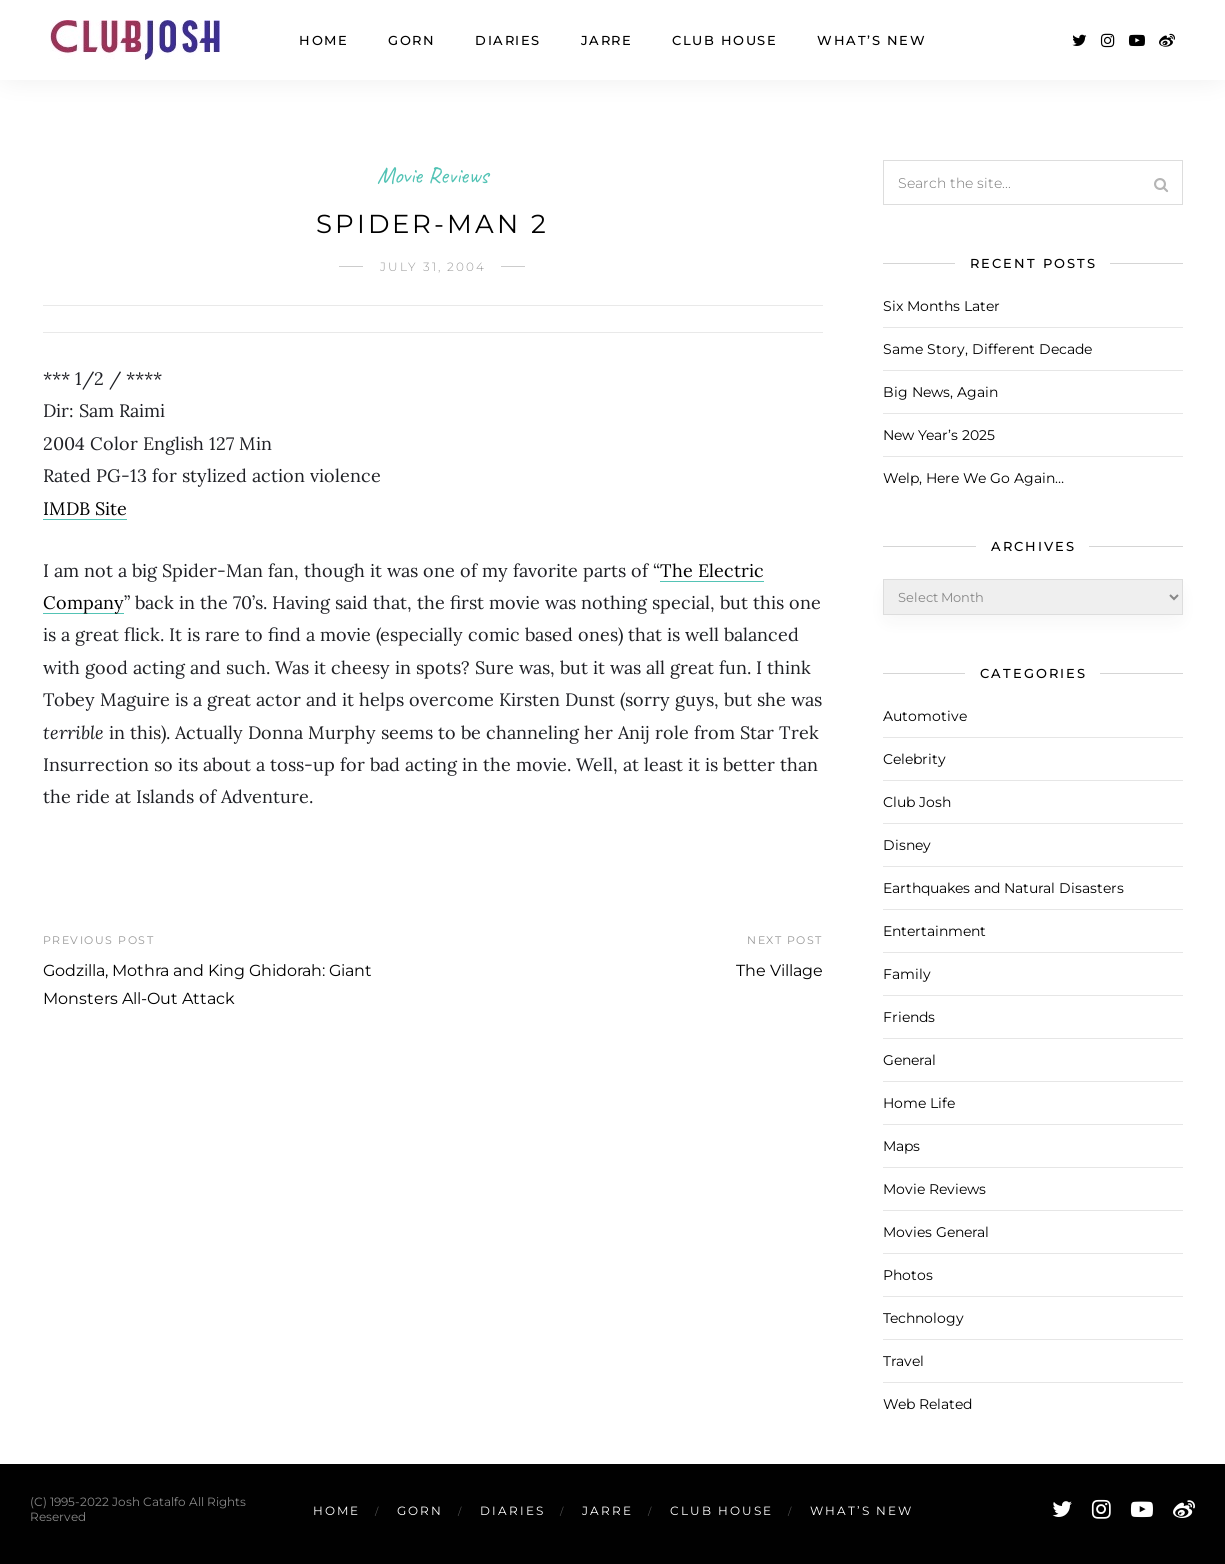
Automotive (925, 716)
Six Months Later (941, 306)
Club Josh (917, 802)
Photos (908, 1275)
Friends (909, 1017)
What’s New (871, 40)
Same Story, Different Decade (987, 349)
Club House (724, 40)
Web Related (927, 1404)
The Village (779, 970)
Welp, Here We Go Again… (973, 478)
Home (323, 40)
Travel (903, 1361)
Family (907, 974)
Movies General (936, 1232)
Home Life (919, 1103)
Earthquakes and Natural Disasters (1003, 888)
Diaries (508, 40)
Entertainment (934, 931)
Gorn (411, 40)
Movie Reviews (432, 175)
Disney (907, 845)
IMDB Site (85, 508)
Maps (901, 1146)
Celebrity (914, 759)
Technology (923, 1318)
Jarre (607, 40)
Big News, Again (940, 392)
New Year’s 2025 (939, 435)
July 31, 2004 (433, 266)
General (909, 1060)
